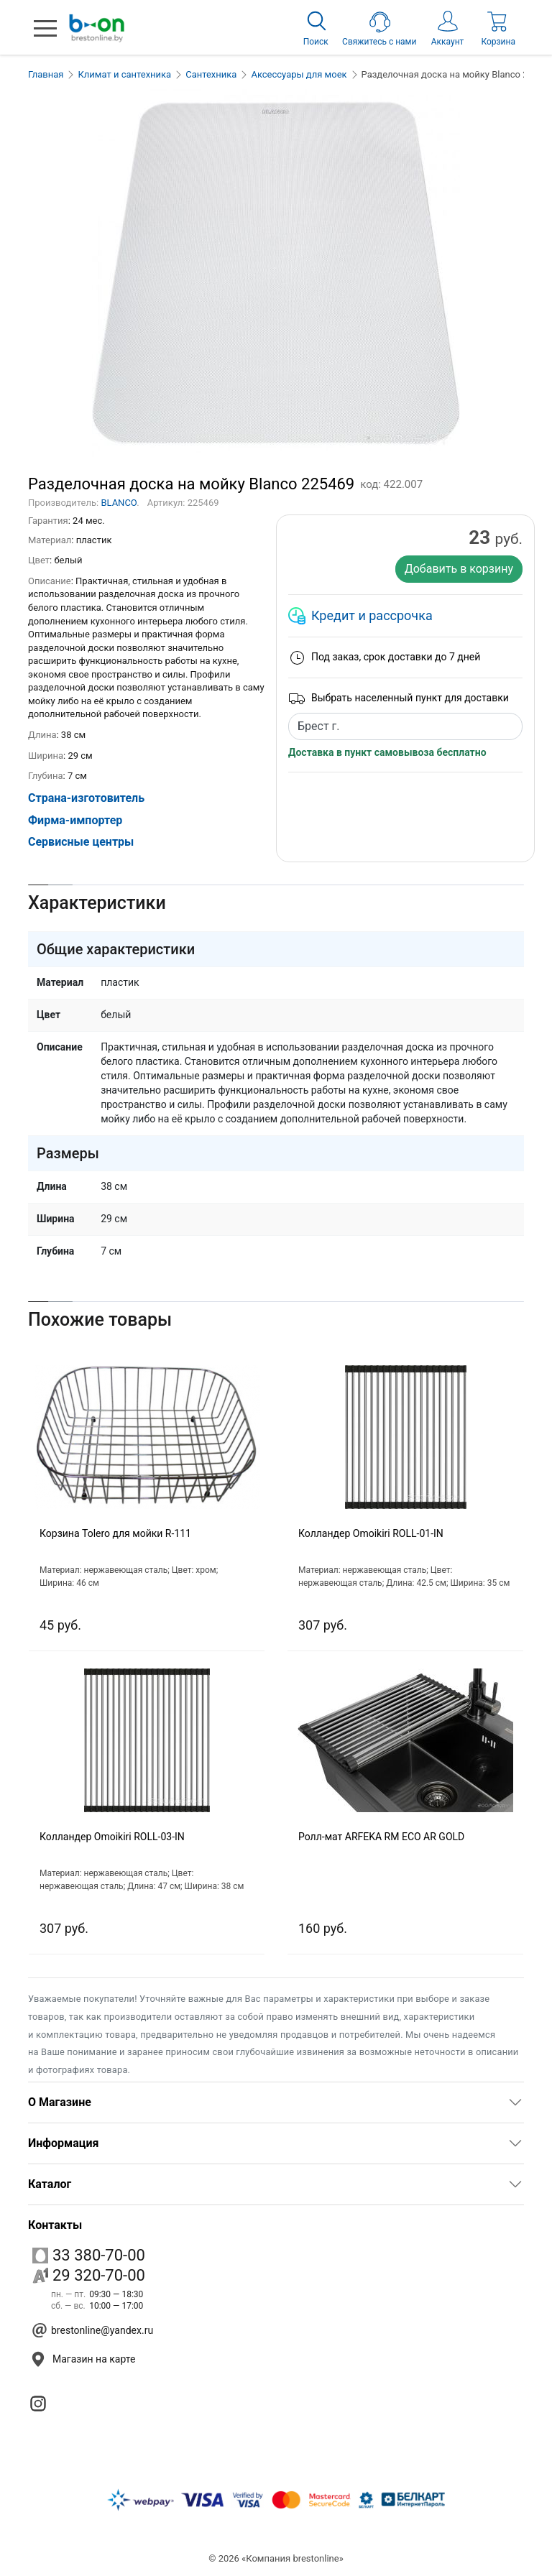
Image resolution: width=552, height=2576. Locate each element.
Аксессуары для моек (298, 74)
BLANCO (119, 502)
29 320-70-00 (88, 2275)
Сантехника (210, 74)
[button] (45, 28)
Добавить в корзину (459, 569)
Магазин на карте (93, 2359)
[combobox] (405, 726)
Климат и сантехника (124, 74)
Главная (45, 74)
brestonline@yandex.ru (102, 2330)
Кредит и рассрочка (372, 615)
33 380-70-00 (88, 2255)
